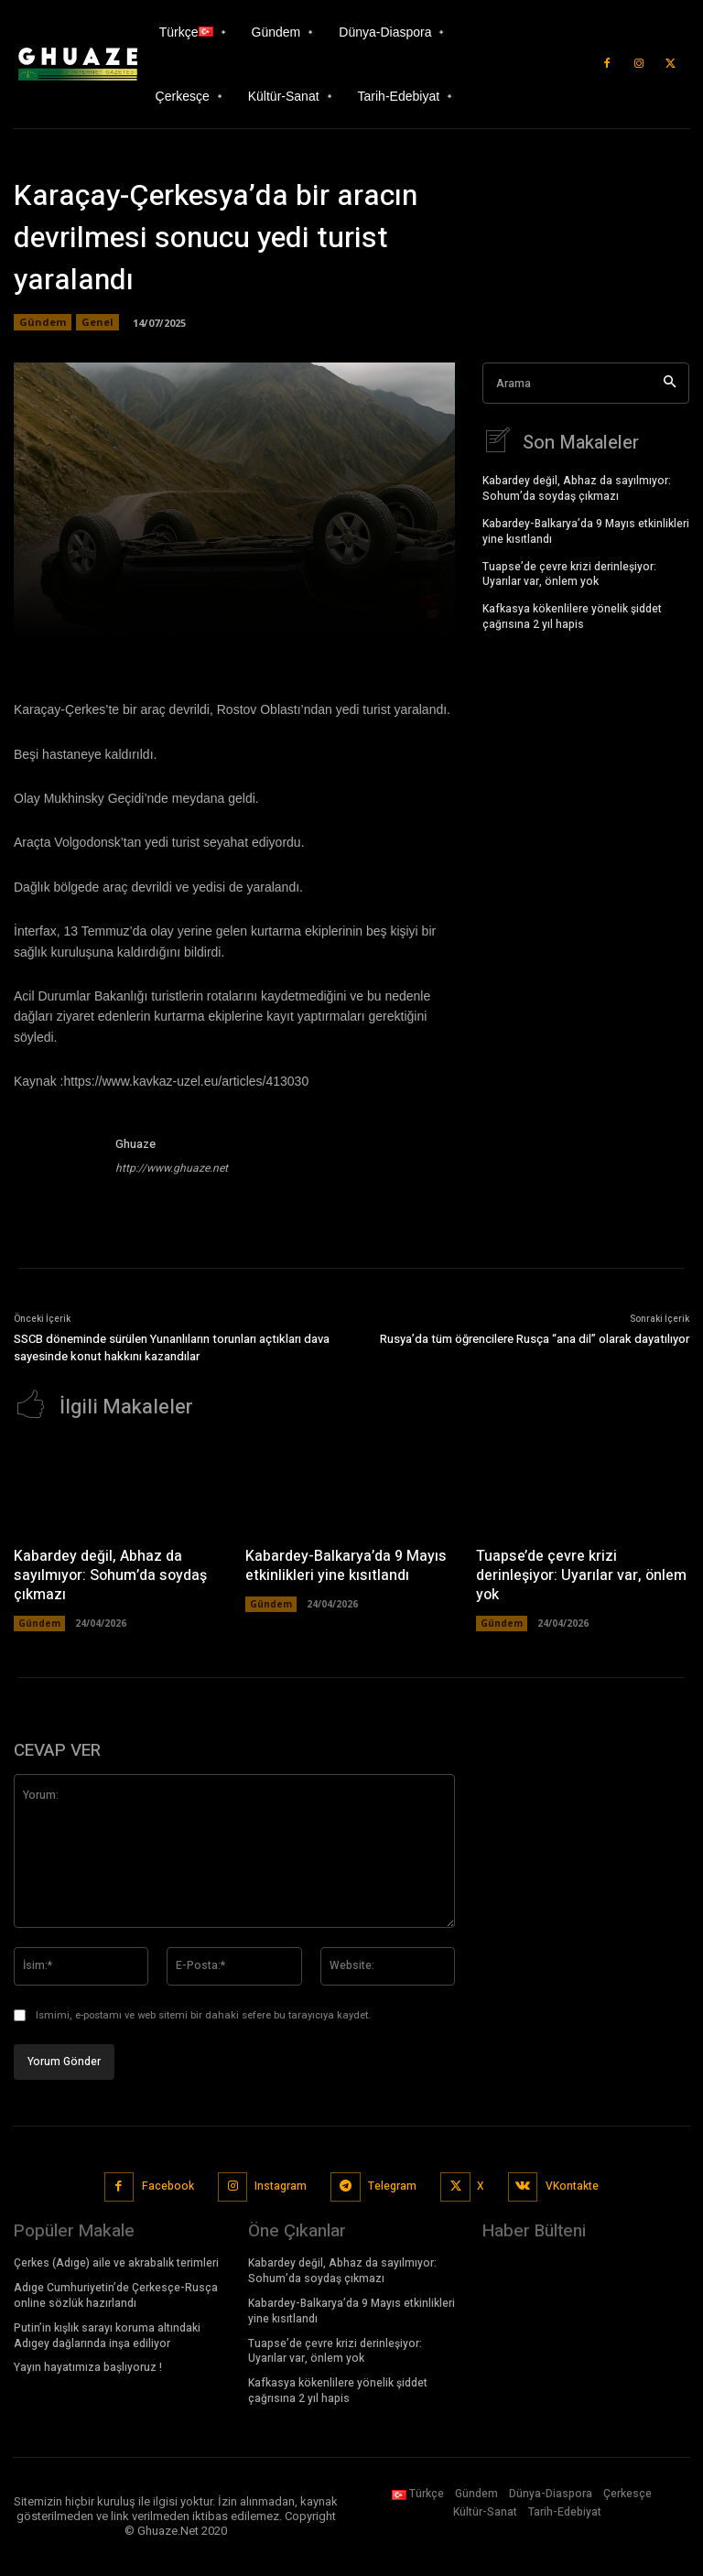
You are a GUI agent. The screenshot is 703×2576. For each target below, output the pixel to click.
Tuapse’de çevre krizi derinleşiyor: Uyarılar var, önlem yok (569, 573)
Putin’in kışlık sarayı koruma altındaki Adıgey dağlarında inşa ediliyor (107, 2335)
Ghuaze (135, 1144)
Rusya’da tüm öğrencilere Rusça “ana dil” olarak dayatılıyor (534, 1339)
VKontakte (572, 2185)
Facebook (168, 2185)
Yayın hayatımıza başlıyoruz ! (88, 2366)
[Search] (669, 383)
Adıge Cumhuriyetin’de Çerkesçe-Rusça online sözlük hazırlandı (116, 2294)
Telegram (392, 2185)
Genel (97, 322)
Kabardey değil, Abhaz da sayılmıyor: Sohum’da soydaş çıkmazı (576, 487)
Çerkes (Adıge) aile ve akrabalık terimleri (116, 2262)
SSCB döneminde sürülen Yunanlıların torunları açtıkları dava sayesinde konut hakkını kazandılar (172, 1348)
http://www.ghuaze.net (171, 1168)
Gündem (42, 322)
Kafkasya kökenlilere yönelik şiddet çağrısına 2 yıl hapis (572, 616)
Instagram (280, 2185)
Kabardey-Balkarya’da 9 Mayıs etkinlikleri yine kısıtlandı (585, 530)
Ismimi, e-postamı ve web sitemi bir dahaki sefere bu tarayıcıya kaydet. (203, 2013)
